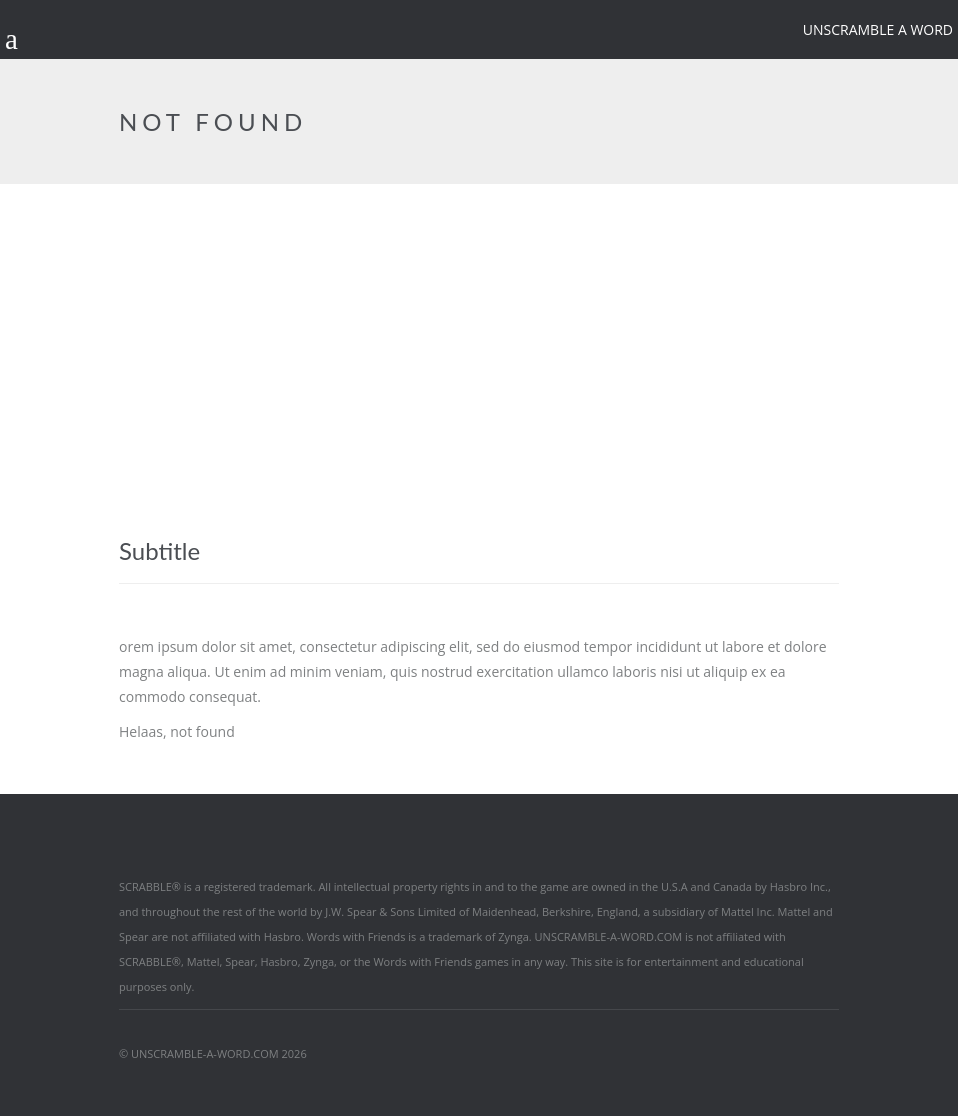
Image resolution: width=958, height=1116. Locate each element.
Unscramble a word (878, 29)
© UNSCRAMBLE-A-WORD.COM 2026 (213, 1053)
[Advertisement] (479, 334)
